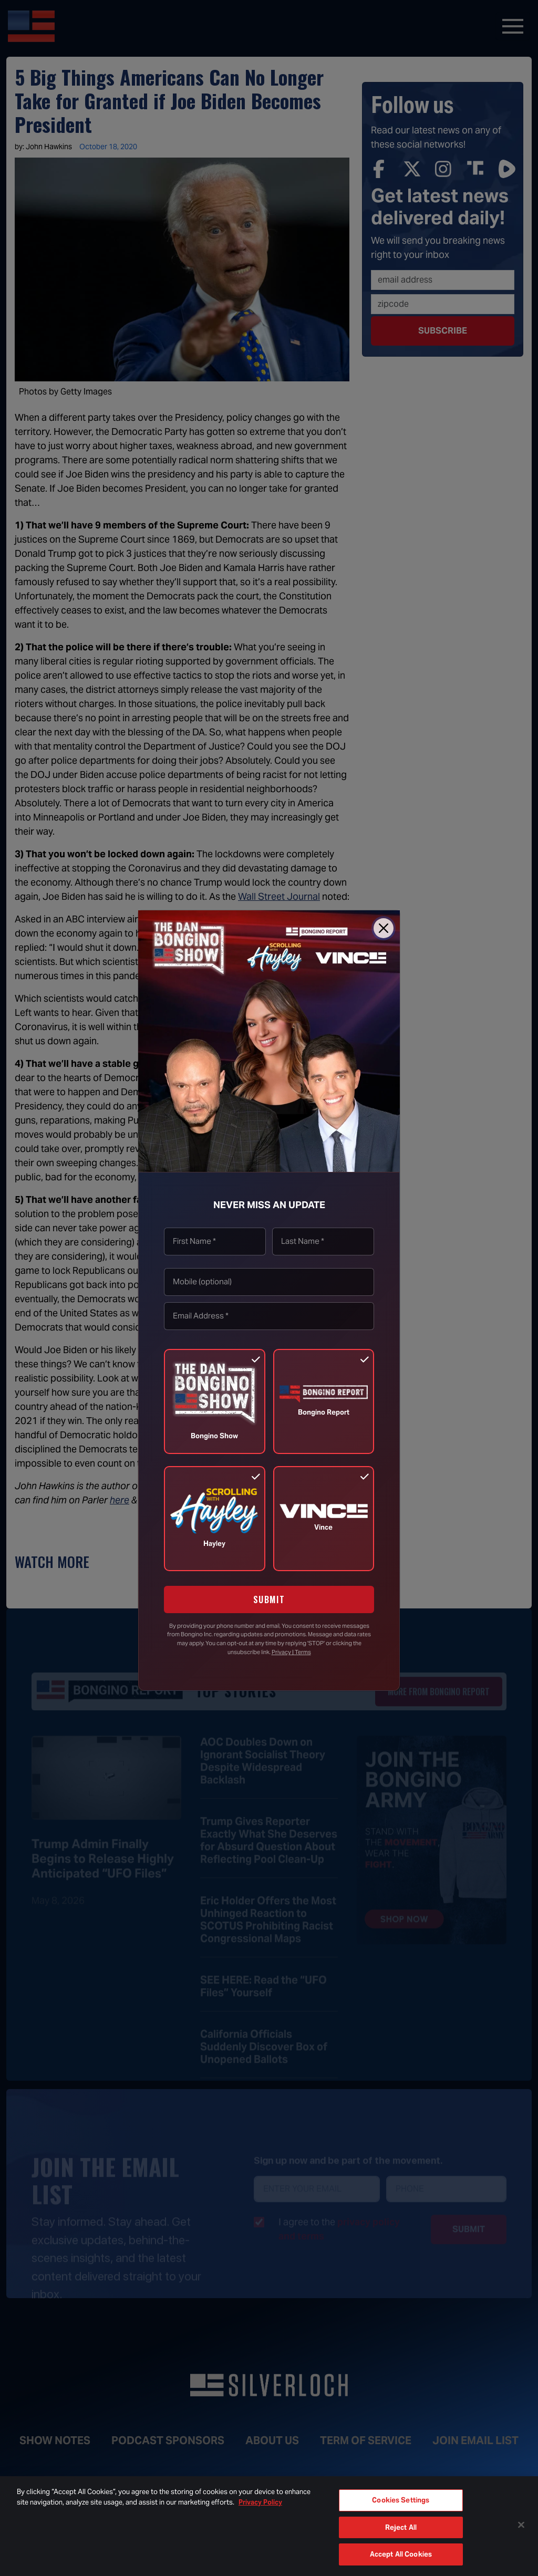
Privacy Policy (260, 2502)
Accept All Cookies (401, 2554)
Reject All (401, 2527)
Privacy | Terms (291, 1652)
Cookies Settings (400, 2500)
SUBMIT (269, 1599)
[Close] (384, 928)
